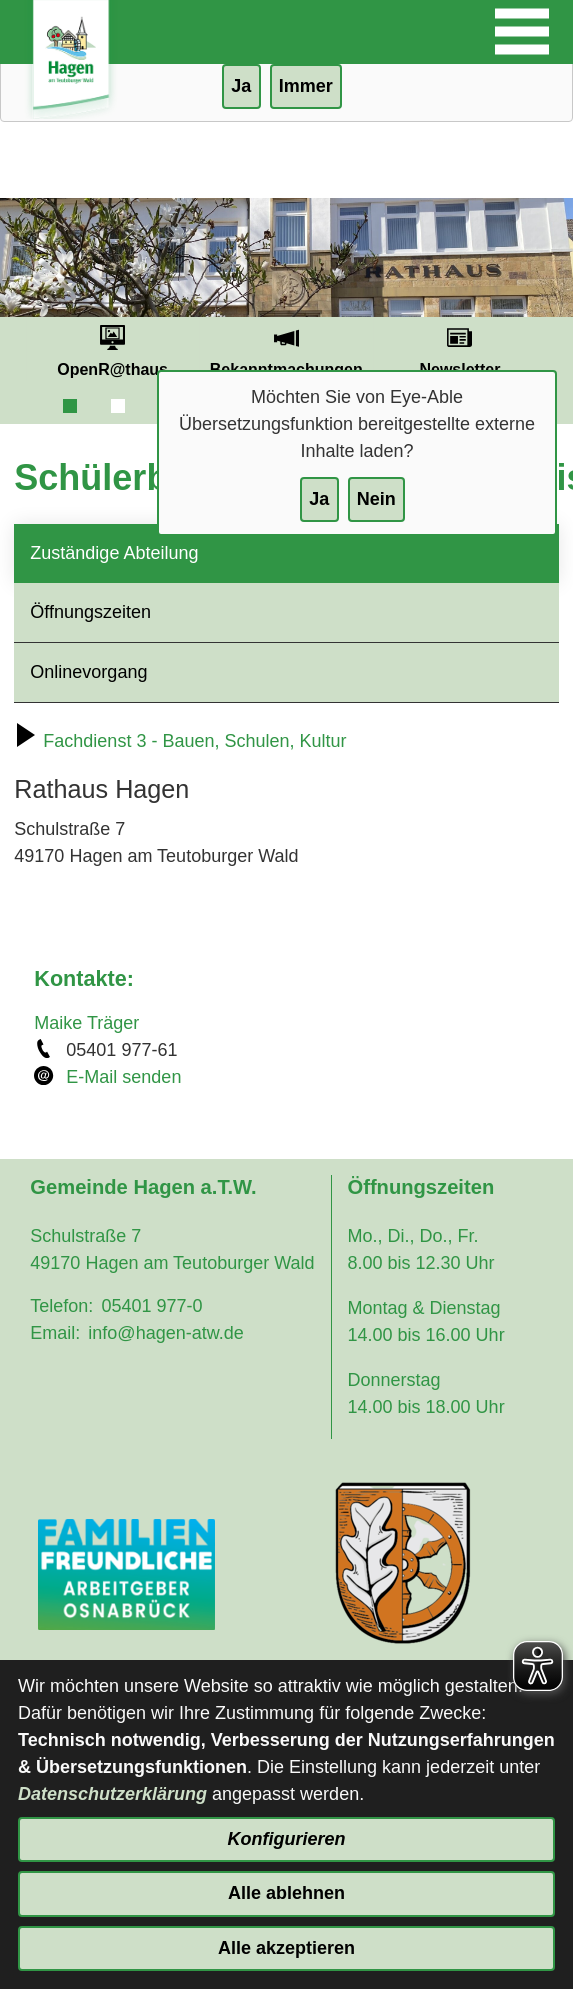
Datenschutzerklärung (112, 1794)
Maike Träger (86, 1023)
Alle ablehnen (286, 1893)
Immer (306, 86)
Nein (376, 499)
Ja (319, 499)
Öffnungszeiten (90, 612)
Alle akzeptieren (286, 1948)
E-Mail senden (123, 1077)
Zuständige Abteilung (114, 553)
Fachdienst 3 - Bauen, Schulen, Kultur (180, 741)
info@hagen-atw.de (165, 1333)
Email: (55, 1333)
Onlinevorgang (88, 672)
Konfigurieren (286, 1839)
